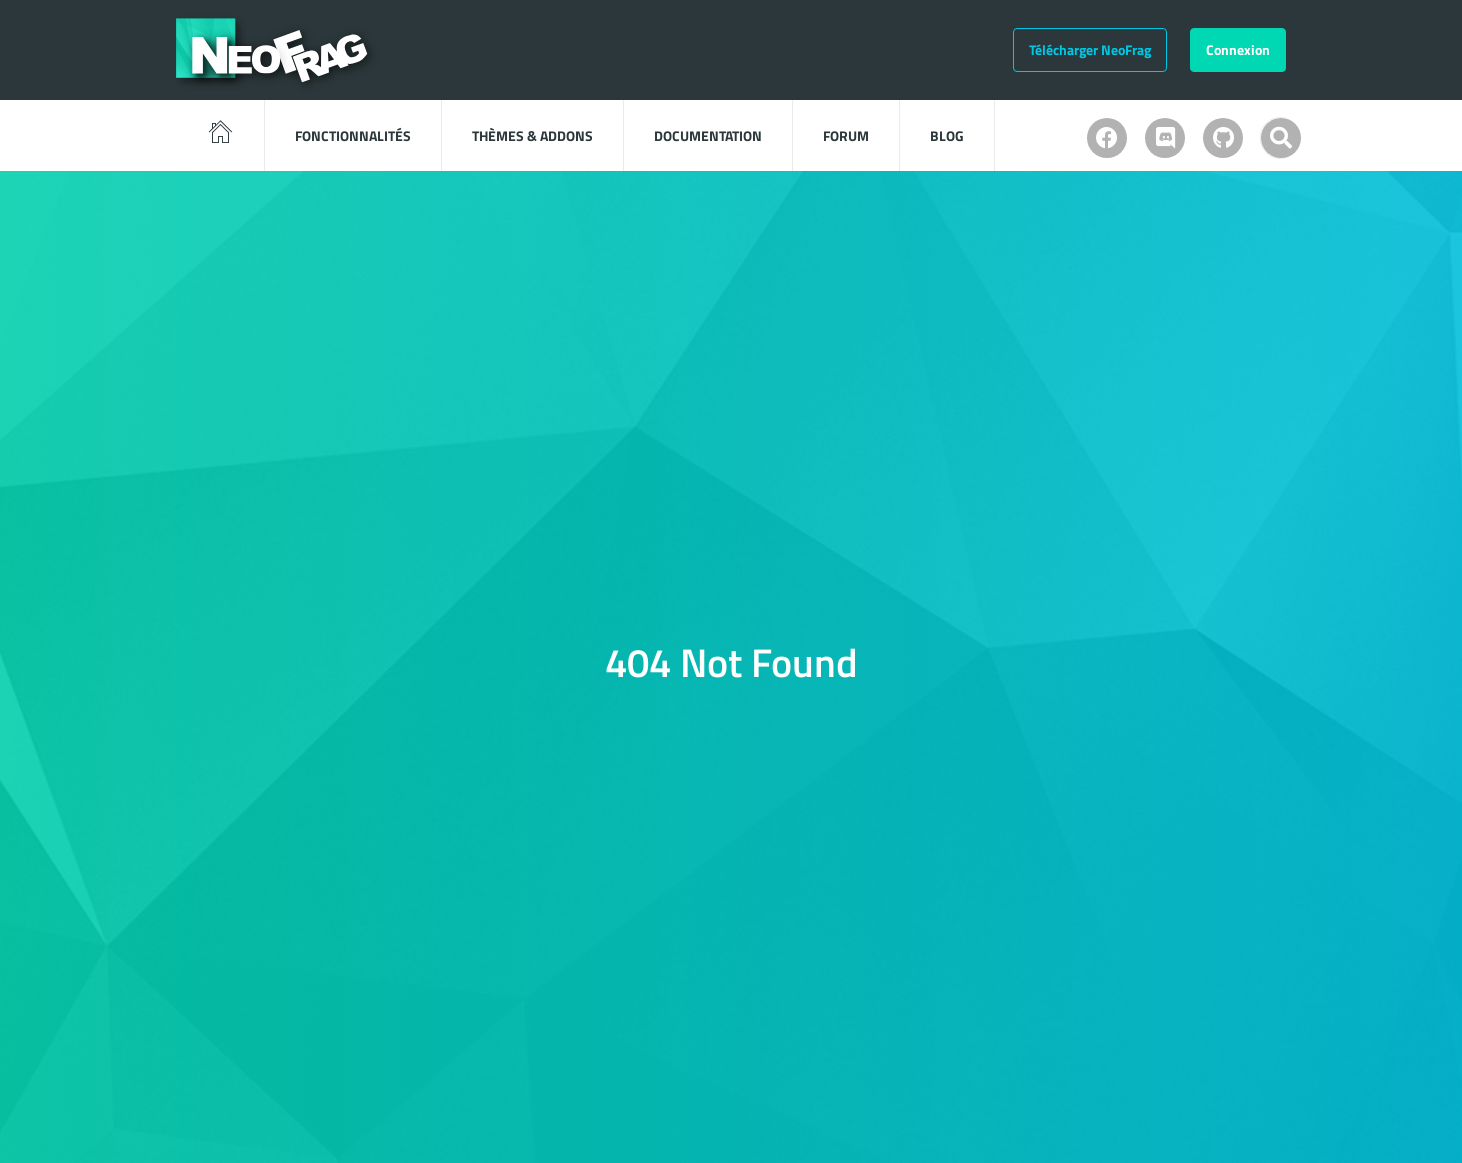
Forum (846, 135)
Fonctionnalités (353, 135)
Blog (947, 135)
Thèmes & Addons (532, 135)
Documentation (708, 135)
